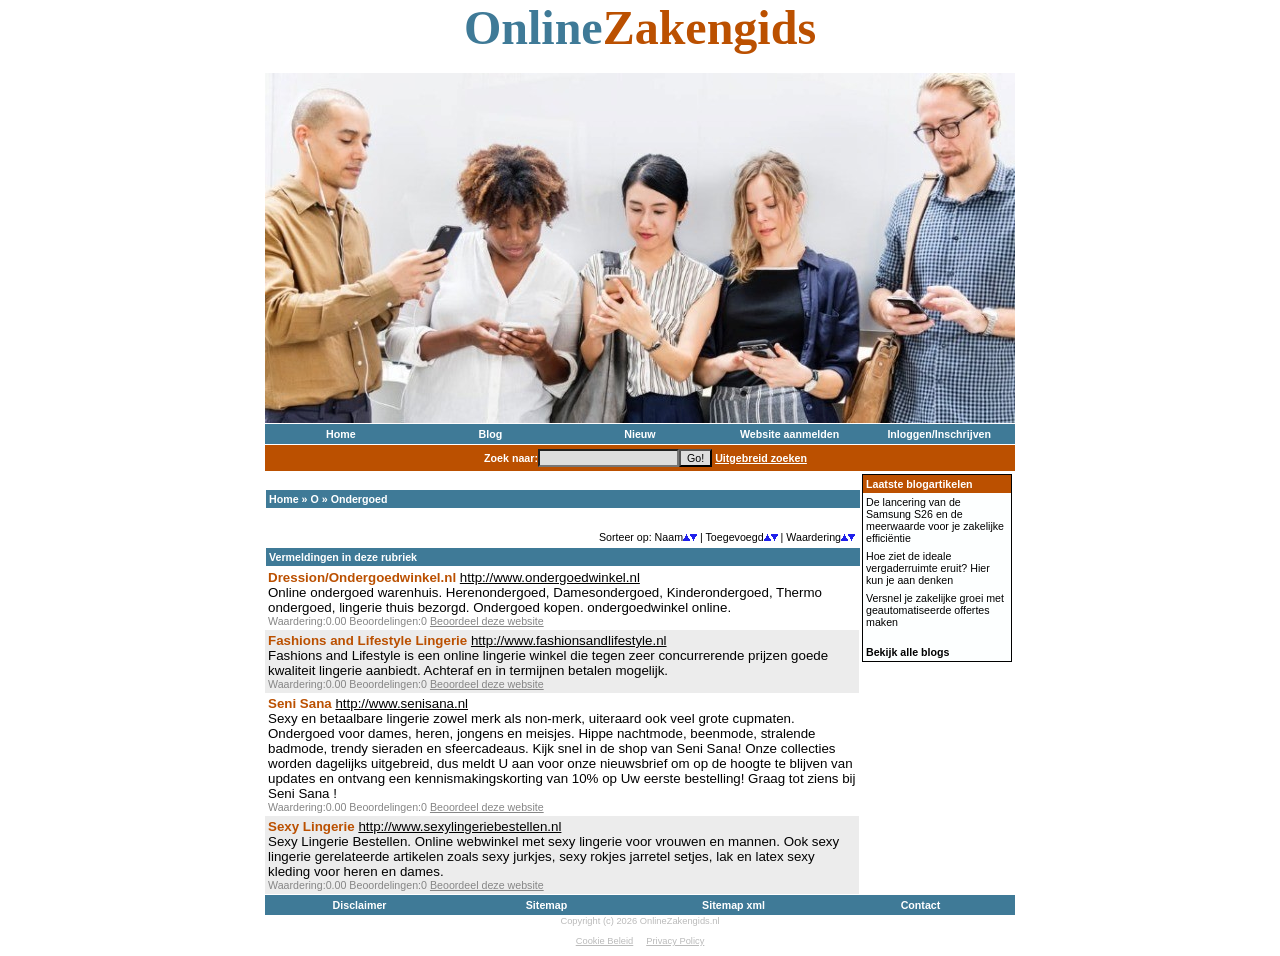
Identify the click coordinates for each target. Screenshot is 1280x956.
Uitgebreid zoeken (761, 458)
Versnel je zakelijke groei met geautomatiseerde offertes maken (935, 610)
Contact (921, 905)
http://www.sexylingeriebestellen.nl (459, 826)
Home (341, 434)
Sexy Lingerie (311, 826)
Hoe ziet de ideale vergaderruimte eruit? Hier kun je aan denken (928, 568)
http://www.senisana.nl (401, 703)
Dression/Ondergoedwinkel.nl (362, 577)
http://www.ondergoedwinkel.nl (550, 577)
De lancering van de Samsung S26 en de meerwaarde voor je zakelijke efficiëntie (935, 520)
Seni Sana (300, 703)
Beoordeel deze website (487, 621)
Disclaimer (360, 905)
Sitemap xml (733, 905)
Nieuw (639, 434)
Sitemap (546, 905)
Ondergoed (359, 499)
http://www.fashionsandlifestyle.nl (569, 640)
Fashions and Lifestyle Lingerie (367, 640)
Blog (491, 434)
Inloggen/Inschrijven (939, 434)
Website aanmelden (789, 434)
